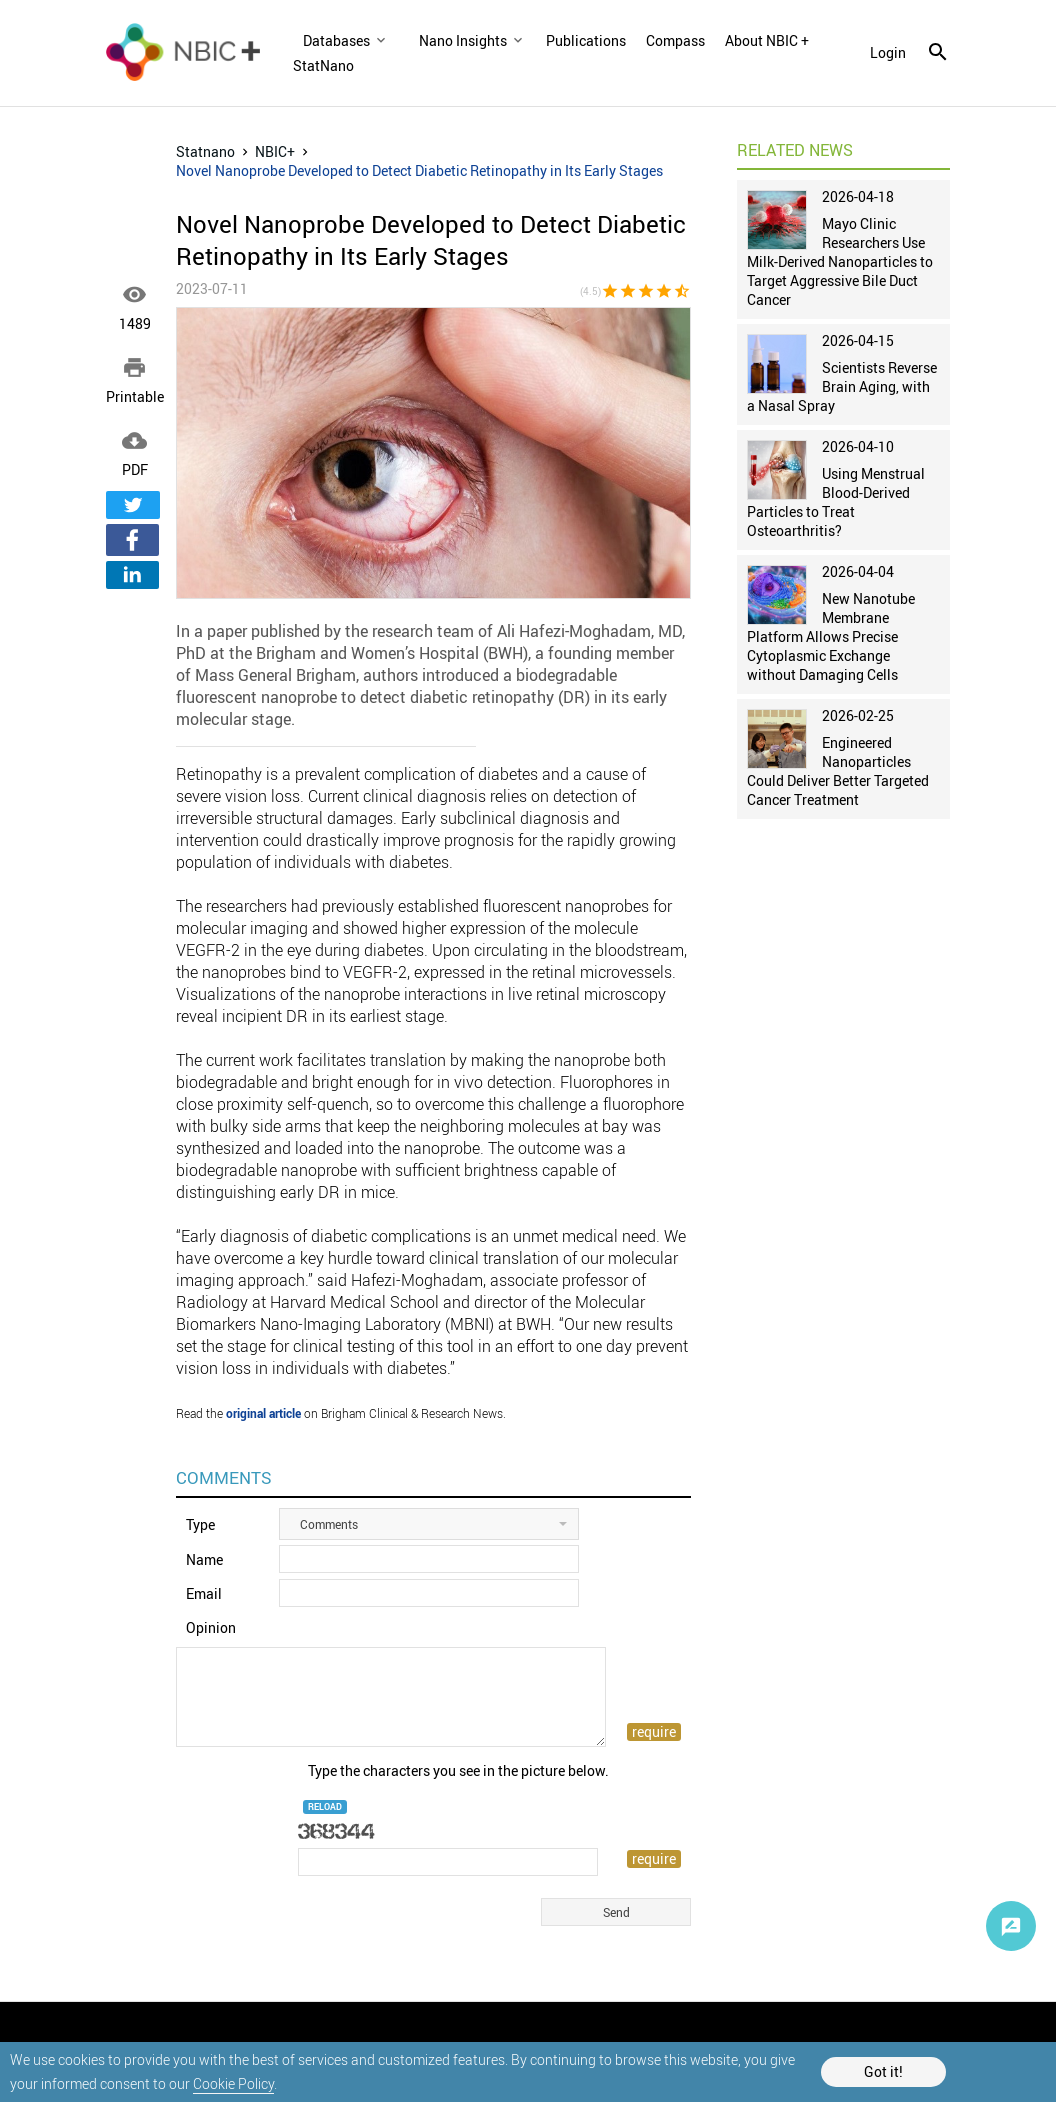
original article (263, 1413)
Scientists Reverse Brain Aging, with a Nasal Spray (842, 386)
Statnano (205, 151)
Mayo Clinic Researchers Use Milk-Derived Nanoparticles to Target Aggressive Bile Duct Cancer (840, 261)
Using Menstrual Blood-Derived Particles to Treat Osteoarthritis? (836, 502)
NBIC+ (275, 151)
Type (200, 1524)
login (888, 53)
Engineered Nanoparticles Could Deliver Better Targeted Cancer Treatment (838, 771)
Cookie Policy (233, 2083)
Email (204, 1593)
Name (204, 1559)
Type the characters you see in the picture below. (458, 1770)
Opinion (211, 1627)
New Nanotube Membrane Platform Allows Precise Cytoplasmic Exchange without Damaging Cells (831, 636)
